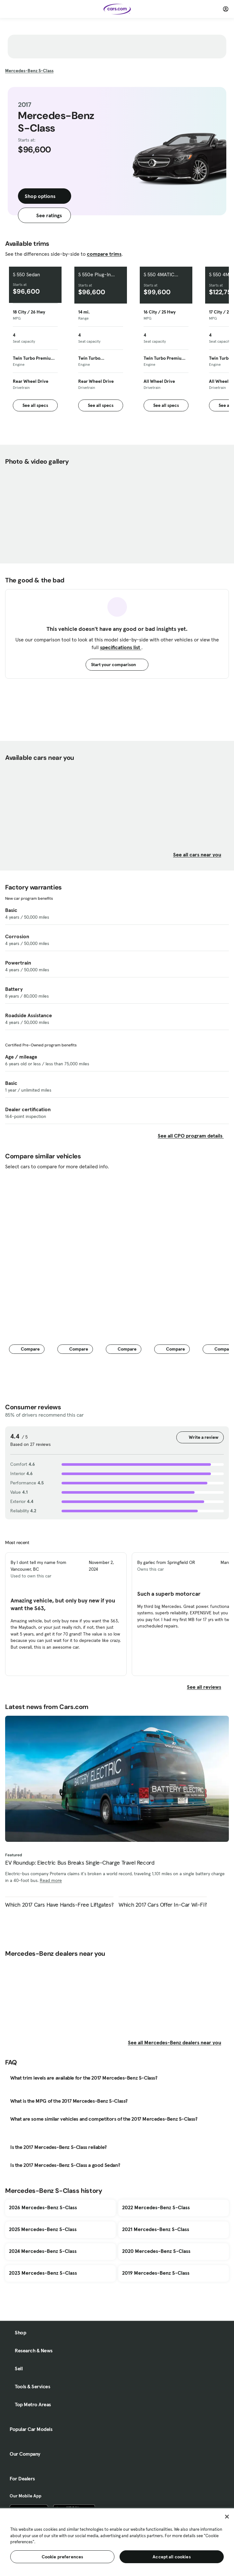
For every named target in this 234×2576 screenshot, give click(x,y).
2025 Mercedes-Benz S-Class (43, 2229)
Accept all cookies (172, 2557)
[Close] (227, 2517)
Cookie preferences (62, 2557)
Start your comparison (117, 664)
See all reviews (208, 1687)
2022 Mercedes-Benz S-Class (156, 2207)
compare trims (104, 254)
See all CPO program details (191, 1135)
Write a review (200, 1437)
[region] (117, 2541)
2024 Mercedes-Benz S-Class (43, 2251)
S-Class (29, 70)
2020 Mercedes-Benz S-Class (156, 2251)
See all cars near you (201, 854)
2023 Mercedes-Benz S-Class (43, 2273)
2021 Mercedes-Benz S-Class (155, 2229)
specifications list (120, 647)
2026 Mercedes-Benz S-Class (43, 2207)
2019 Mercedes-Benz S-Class (155, 2273)
